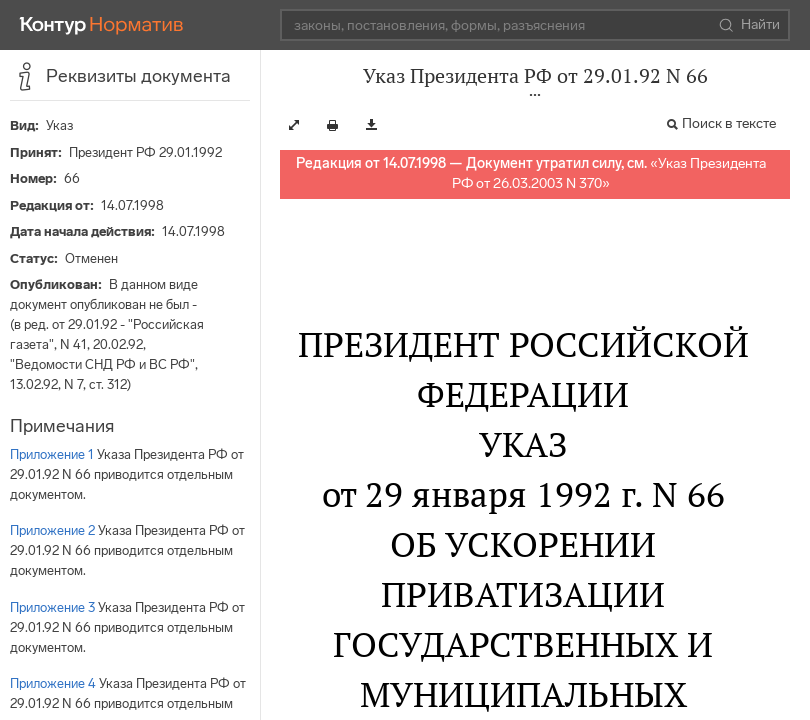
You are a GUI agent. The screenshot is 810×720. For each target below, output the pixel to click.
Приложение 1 (52, 454)
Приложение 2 (52, 530)
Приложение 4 (53, 683)
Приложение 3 (52, 607)
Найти (749, 25)
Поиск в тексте (729, 123)
